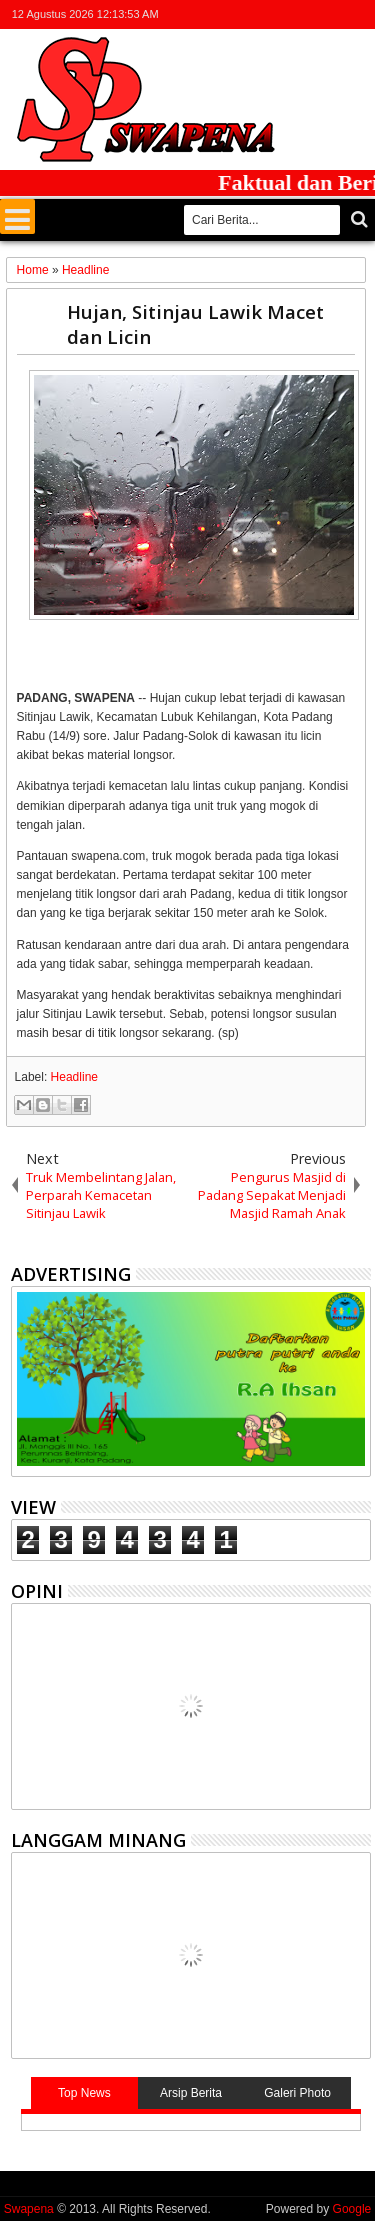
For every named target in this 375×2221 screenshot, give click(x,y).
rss (332, 14)
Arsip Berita (191, 2093)
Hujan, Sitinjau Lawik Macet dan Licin (195, 324)
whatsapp (358, 14)
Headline (74, 1077)
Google (352, 2209)
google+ (306, 14)
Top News (84, 2093)
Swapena (29, 2209)
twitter (254, 14)
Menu (17, 216)
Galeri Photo (297, 2093)
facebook (280, 14)
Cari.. (357, 219)
